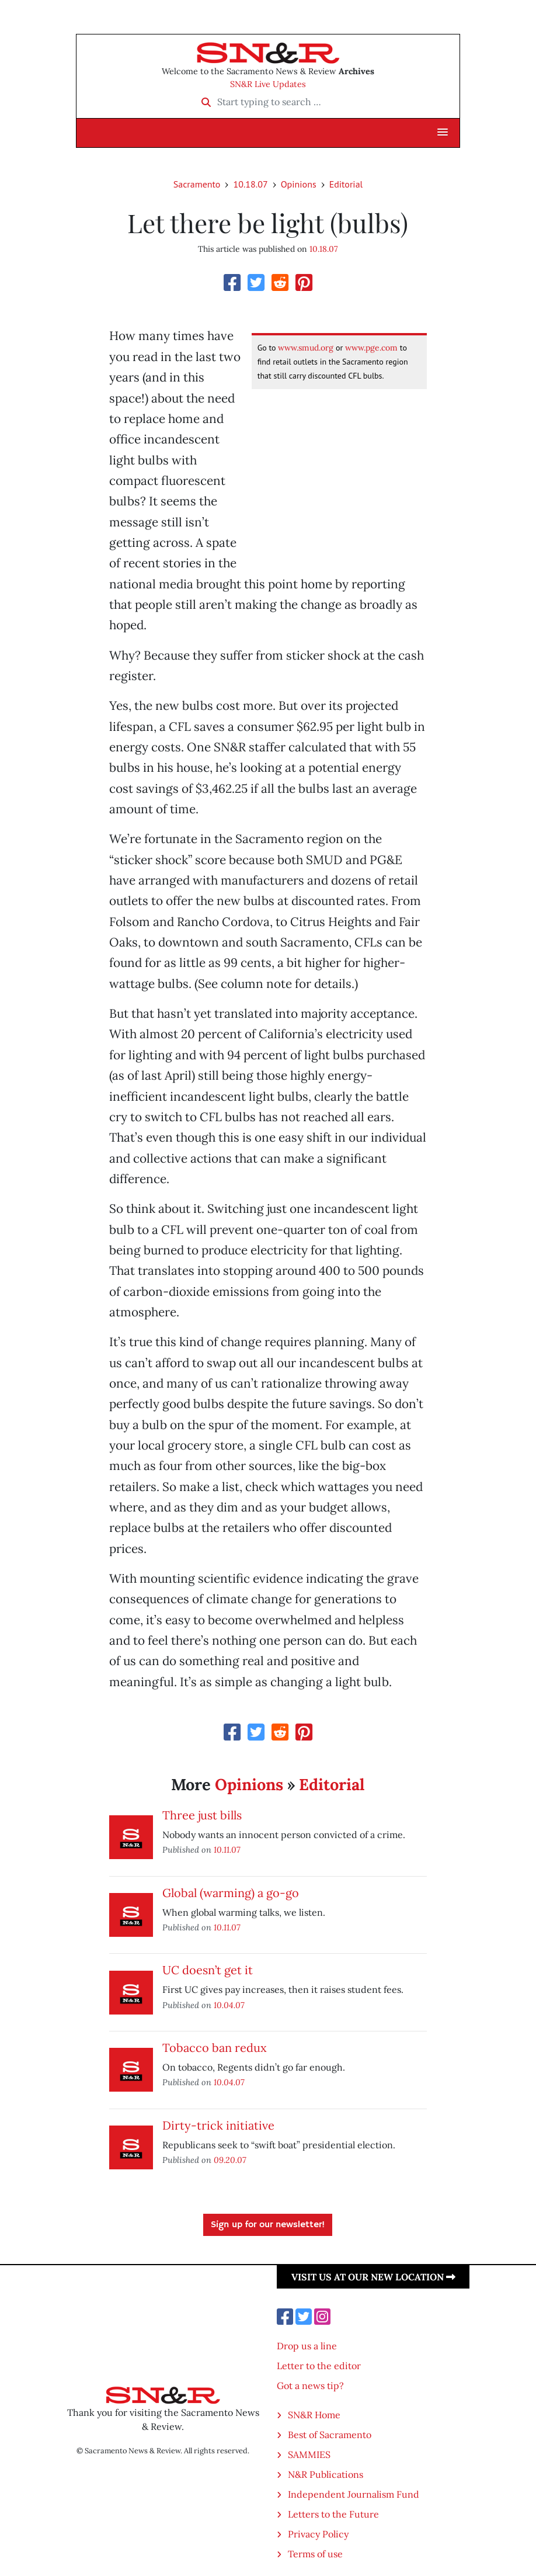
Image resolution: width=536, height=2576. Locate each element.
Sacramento (197, 184)
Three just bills (202, 1815)
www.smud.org (305, 347)
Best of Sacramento (329, 2434)
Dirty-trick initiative (218, 2125)
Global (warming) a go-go (230, 1892)
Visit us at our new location (373, 2277)
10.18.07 (250, 184)
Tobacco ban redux (214, 2047)
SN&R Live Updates (268, 84)
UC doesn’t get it (207, 1970)
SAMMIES (309, 2454)
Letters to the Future (333, 2514)
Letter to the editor (319, 2366)
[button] (442, 132)
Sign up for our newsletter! (268, 2225)
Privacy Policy (318, 2534)
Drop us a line (307, 2346)
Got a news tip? (310, 2385)
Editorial (346, 184)
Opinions (298, 184)
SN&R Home (314, 2415)
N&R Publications (325, 2474)
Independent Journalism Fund (353, 2494)
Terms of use (315, 2554)
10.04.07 (229, 2004)
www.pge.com (371, 347)
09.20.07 (230, 2159)
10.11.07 (227, 1849)
